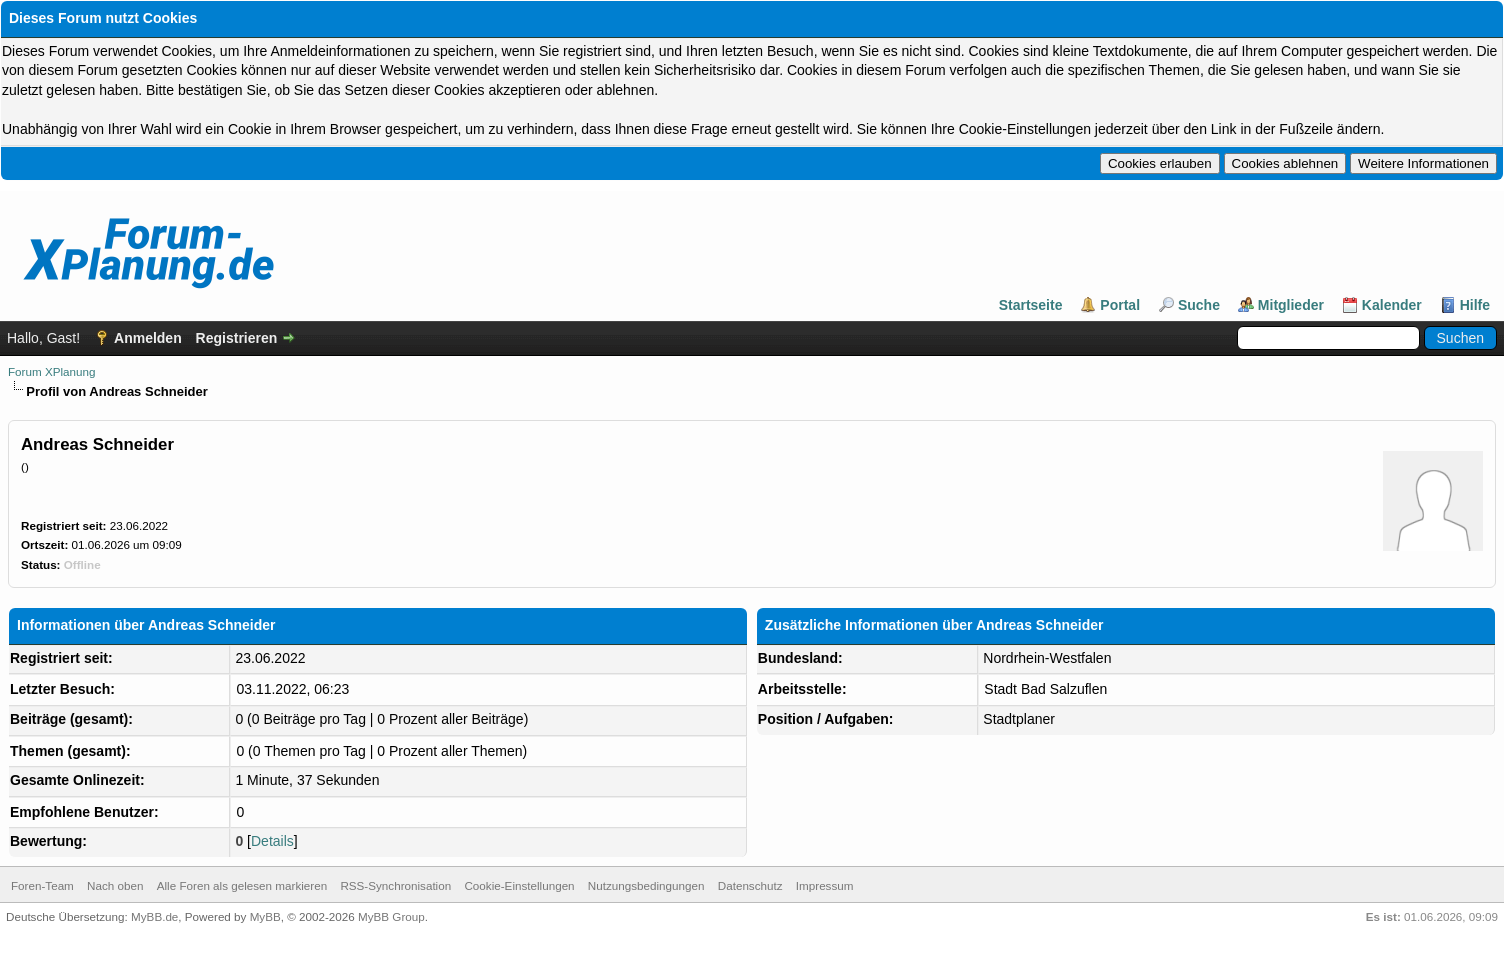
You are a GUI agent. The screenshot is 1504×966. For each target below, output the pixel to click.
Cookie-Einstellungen (519, 885)
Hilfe (1475, 305)
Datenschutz (750, 885)
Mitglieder (1291, 305)
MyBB (265, 916)
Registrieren (237, 338)
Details (272, 841)
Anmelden (148, 338)
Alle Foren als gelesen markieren (242, 885)
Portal (1120, 305)
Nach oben (115, 885)
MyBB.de (154, 916)
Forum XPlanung (51, 371)
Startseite (1031, 305)
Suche (1199, 305)
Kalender (1392, 305)
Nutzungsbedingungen (646, 885)
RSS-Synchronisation (395, 885)
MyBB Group (391, 916)
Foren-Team (42, 885)
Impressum (825, 885)
